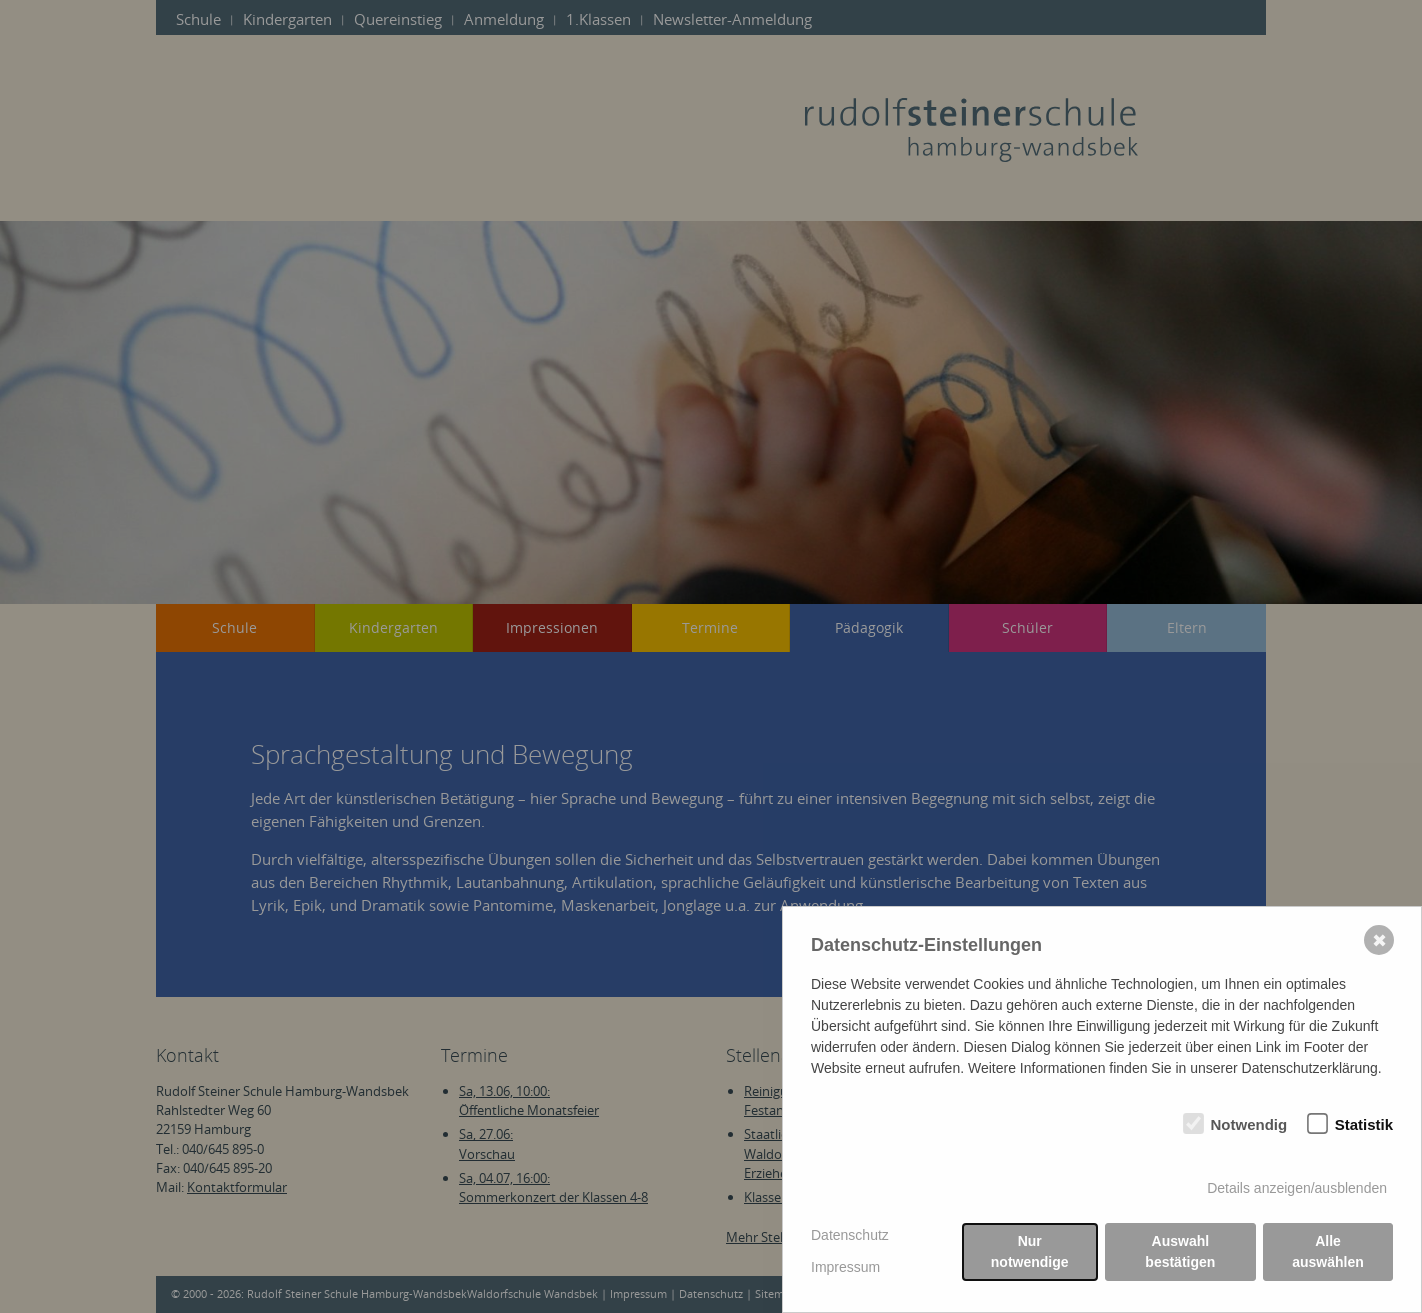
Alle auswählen (1328, 1251)
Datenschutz (850, 1235)
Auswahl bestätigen (1180, 1251)
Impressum (845, 1267)
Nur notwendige (1030, 1251)
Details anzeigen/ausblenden (1297, 1188)
